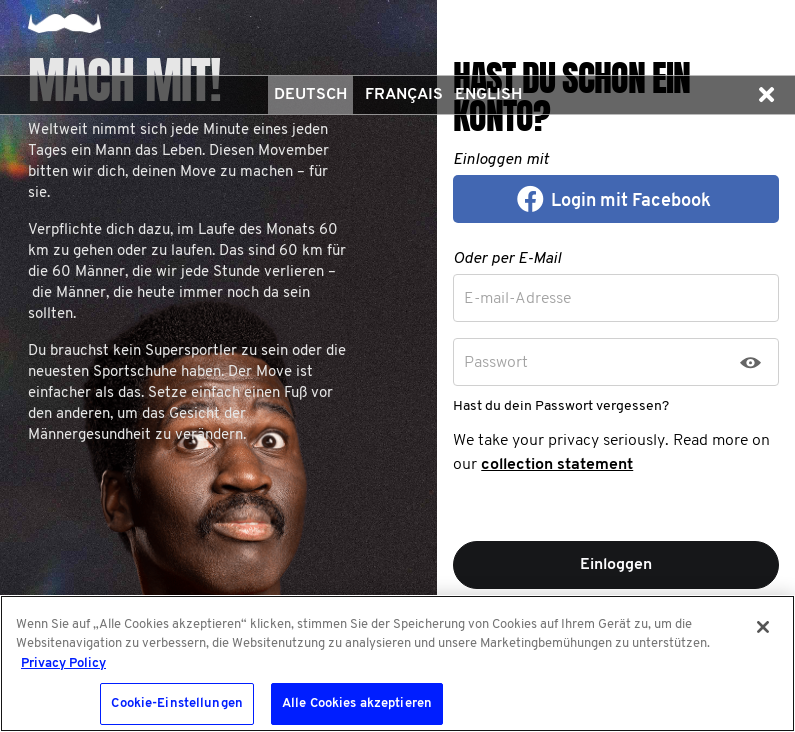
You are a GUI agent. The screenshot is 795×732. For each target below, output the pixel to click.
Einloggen (616, 565)
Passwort (496, 363)
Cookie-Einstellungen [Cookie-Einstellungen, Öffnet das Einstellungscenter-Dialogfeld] (177, 703)
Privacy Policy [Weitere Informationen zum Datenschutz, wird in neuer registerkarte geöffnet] (63, 663)
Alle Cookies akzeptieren (357, 703)
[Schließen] (763, 627)
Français (404, 95)
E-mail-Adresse (517, 299)
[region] (397, 663)
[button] (766, 95)
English (488, 95)
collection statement (557, 465)
